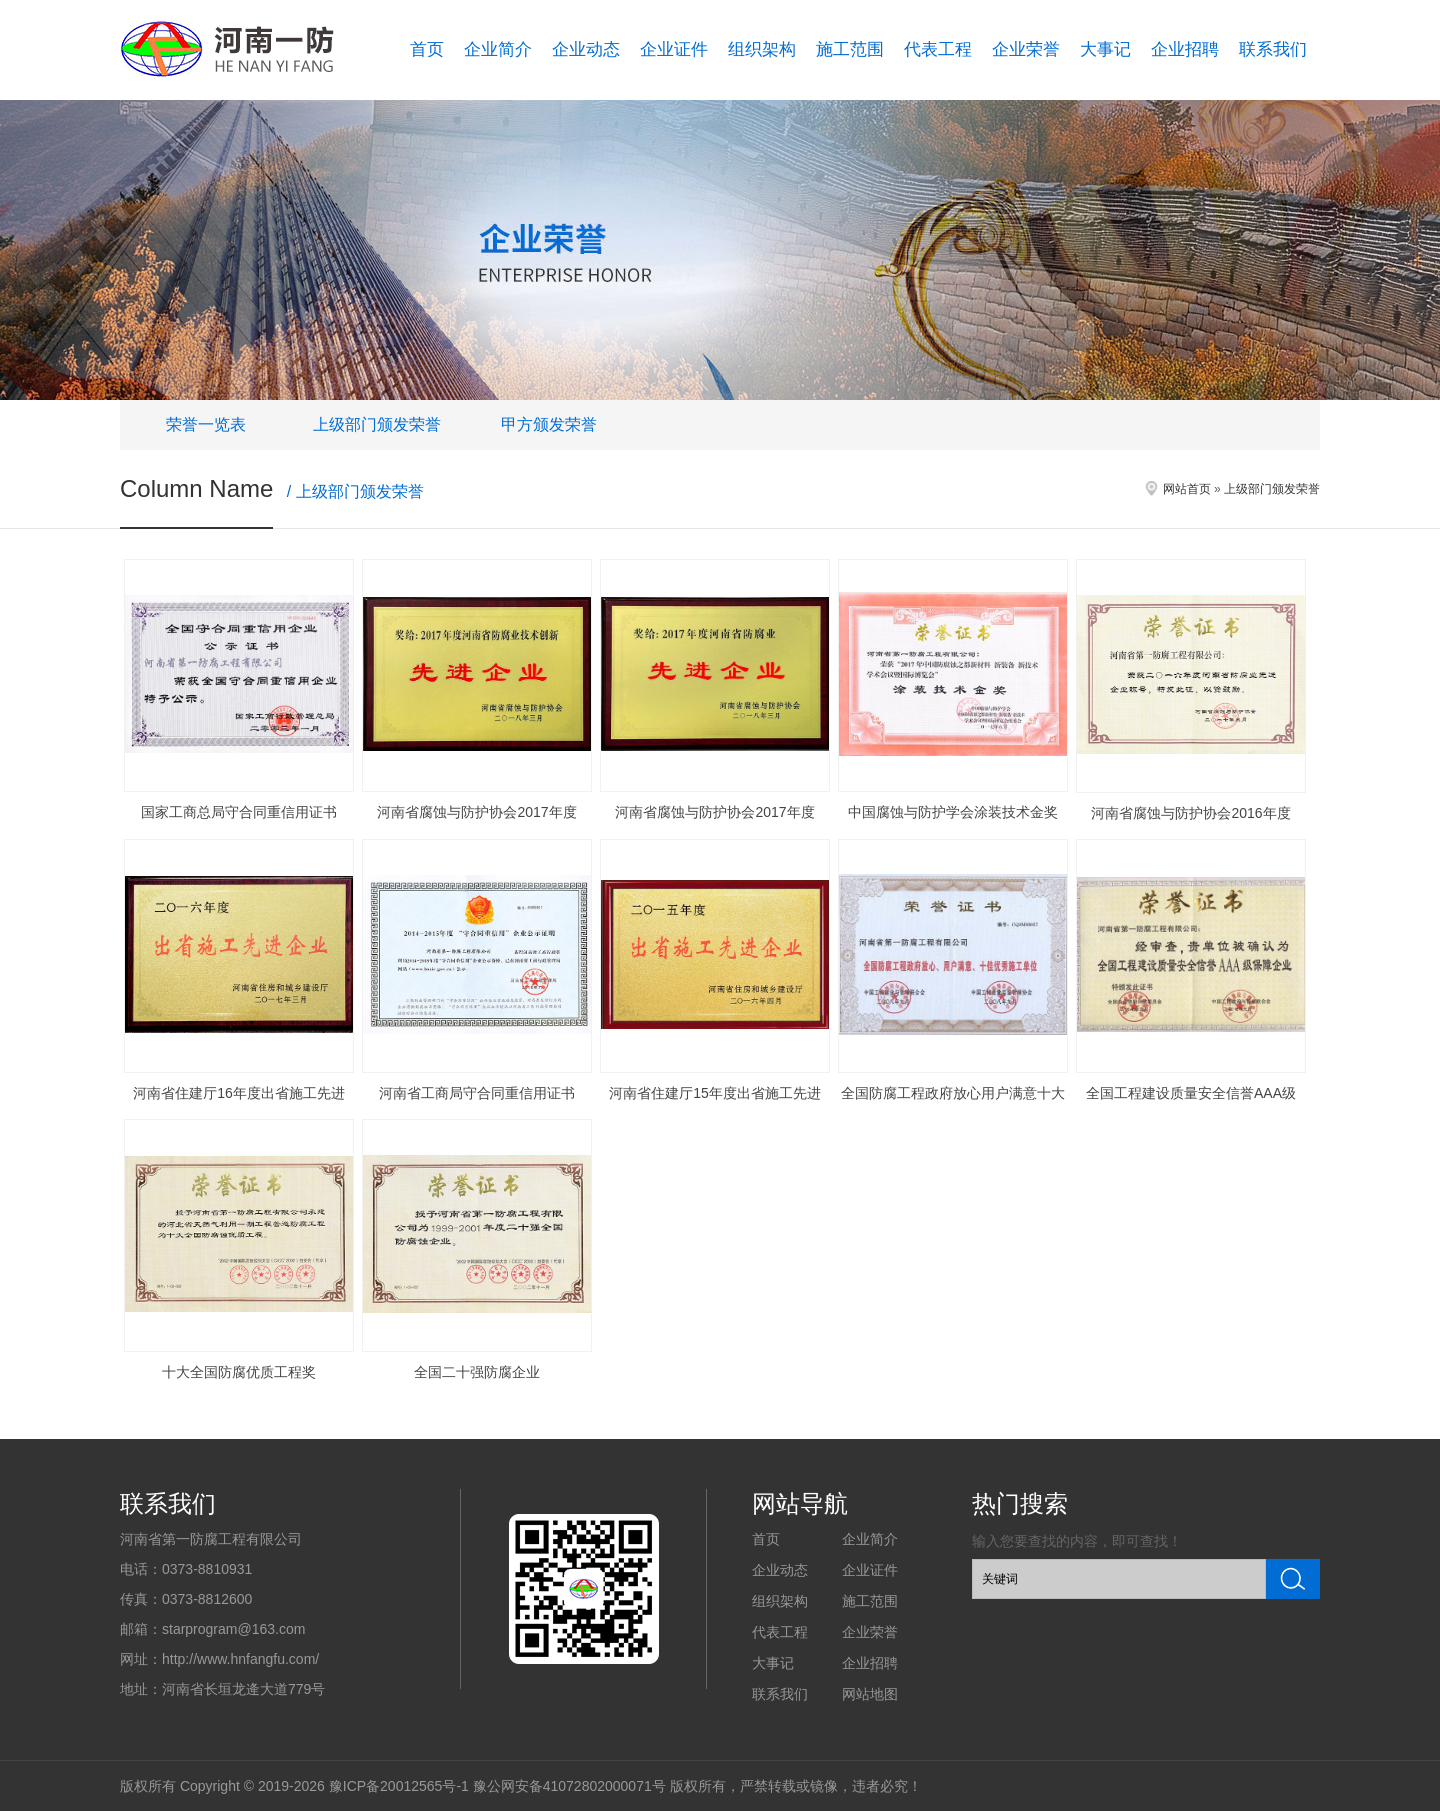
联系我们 (1273, 49)
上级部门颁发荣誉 (377, 424)
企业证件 (674, 49)
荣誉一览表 (206, 424)
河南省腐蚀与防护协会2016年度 (1190, 813)
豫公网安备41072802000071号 (569, 1786)
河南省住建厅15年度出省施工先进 (715, 1093)
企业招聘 (1185, 49)
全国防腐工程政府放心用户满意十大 (953, 1093)
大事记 (1105, 49)
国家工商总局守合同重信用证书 (239, 812)
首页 (427, 49)
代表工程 (938, 49)
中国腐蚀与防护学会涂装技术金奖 (953, 812)
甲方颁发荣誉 (549, 424)
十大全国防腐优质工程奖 (239, 1372)
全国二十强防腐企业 (477, 1372)
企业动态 (586, 49)
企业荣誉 (1026, 49)
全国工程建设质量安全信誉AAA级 (1191, 1093)
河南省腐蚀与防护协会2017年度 (476, 812)
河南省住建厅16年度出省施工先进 (239, 1093)
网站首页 (1187, 489)
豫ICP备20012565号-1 (399, 1786)
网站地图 (870, 1694)
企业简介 (498, 49)
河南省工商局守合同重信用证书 (477, 1093)
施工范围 (850, 49)
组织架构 (762, 49)
